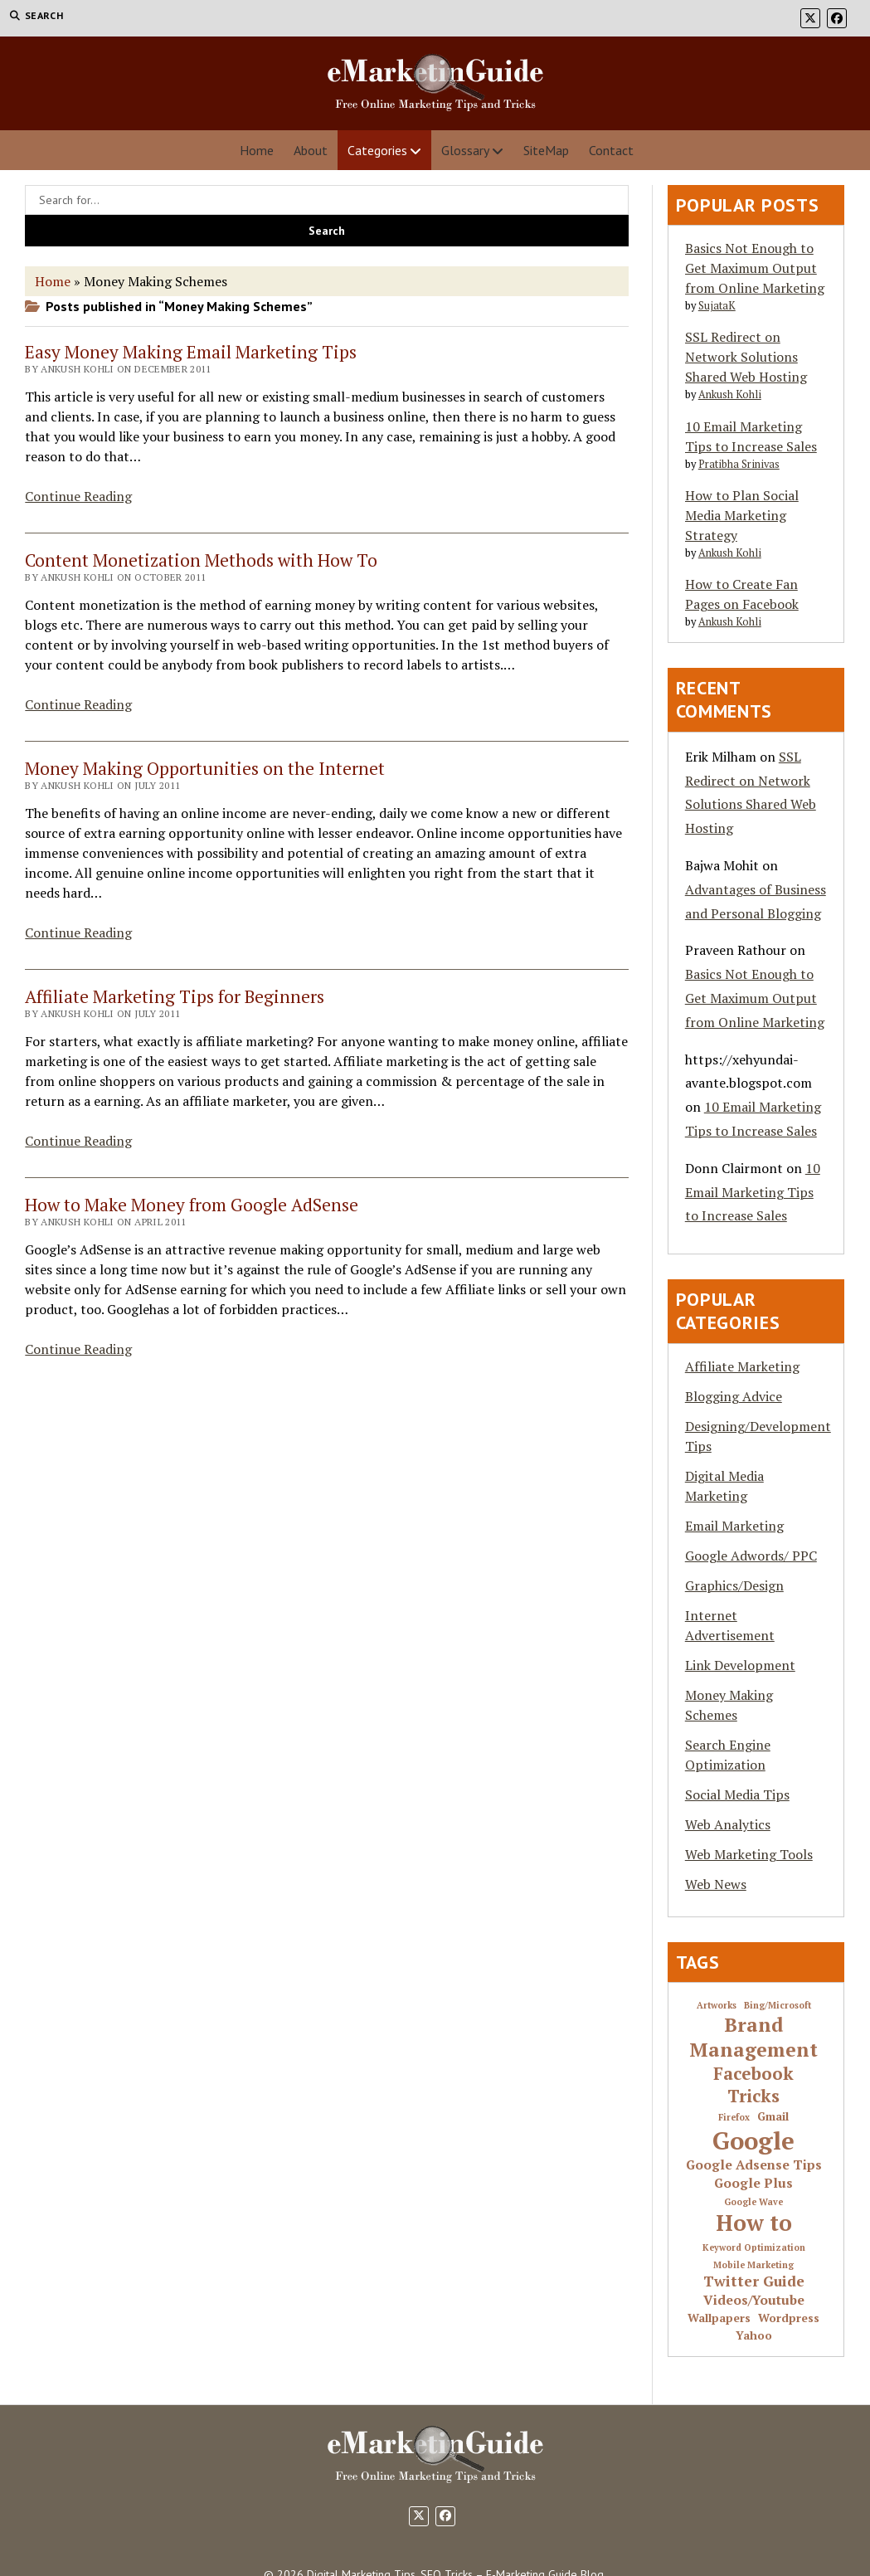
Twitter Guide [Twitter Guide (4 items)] (753, 2281)
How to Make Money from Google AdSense (191, 1204)
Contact (611, 150)
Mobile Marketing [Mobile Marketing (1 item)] (753, 2265)
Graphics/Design (734, 1585)
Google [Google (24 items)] (753, 2140)
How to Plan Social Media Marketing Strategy (742, 515)
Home (257, 150)
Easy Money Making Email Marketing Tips (191, 351)
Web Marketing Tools (749, 1854)
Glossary (465, 150)
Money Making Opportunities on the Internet (205, 768)
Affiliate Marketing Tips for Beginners (174, 996)
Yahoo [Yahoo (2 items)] (754, 2336)
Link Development (740, 1665)
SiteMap (546, 150)
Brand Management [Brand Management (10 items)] (753, 2037)
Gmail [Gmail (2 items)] (773, 2117)
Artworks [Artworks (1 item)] (716, 2005)
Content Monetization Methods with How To (201, 560)
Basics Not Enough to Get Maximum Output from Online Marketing (754, 268)
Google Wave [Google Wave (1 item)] (753, 2202)
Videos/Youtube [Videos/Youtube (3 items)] (753, 2300)
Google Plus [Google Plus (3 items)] (753, 2183)
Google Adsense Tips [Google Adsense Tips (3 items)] (754, 2165)
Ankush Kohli (729, 394)
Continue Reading (78, 496)
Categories (377, 150)
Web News (715, 1884)
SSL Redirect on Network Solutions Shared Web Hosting (746, 357)
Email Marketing (734, 1526)
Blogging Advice (733, 1396)
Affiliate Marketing (742, 1366)
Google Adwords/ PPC (751, 1555)
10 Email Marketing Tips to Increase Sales (752, 1192)
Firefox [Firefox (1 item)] (734, 2117)
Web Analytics (727, 1824)
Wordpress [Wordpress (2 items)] (788, 2318)
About (311, 150)
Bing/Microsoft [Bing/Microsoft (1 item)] (777, 2005)
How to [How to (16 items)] (754, 2223)
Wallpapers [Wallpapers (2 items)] (719, 2318)
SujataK (717, 306)
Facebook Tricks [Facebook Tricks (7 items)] (753, 2084)
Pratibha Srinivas (739, 464)
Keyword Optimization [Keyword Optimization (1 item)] (753, 2247)
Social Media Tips (737, 1794)
